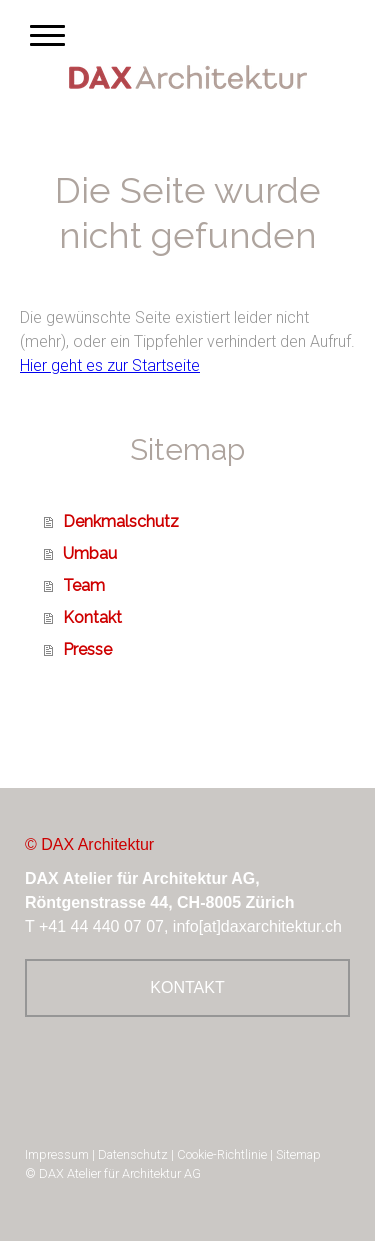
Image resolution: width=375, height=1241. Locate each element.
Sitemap (298, 1154)
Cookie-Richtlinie (222, 1154)
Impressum (57, 1154)
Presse (87, 649)
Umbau (90, 553)
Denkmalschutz (121, 521)
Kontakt (92, 617)
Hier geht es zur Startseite (110, 365)
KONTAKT (187, 987)
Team (84, 585)
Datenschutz (133, 1154)
